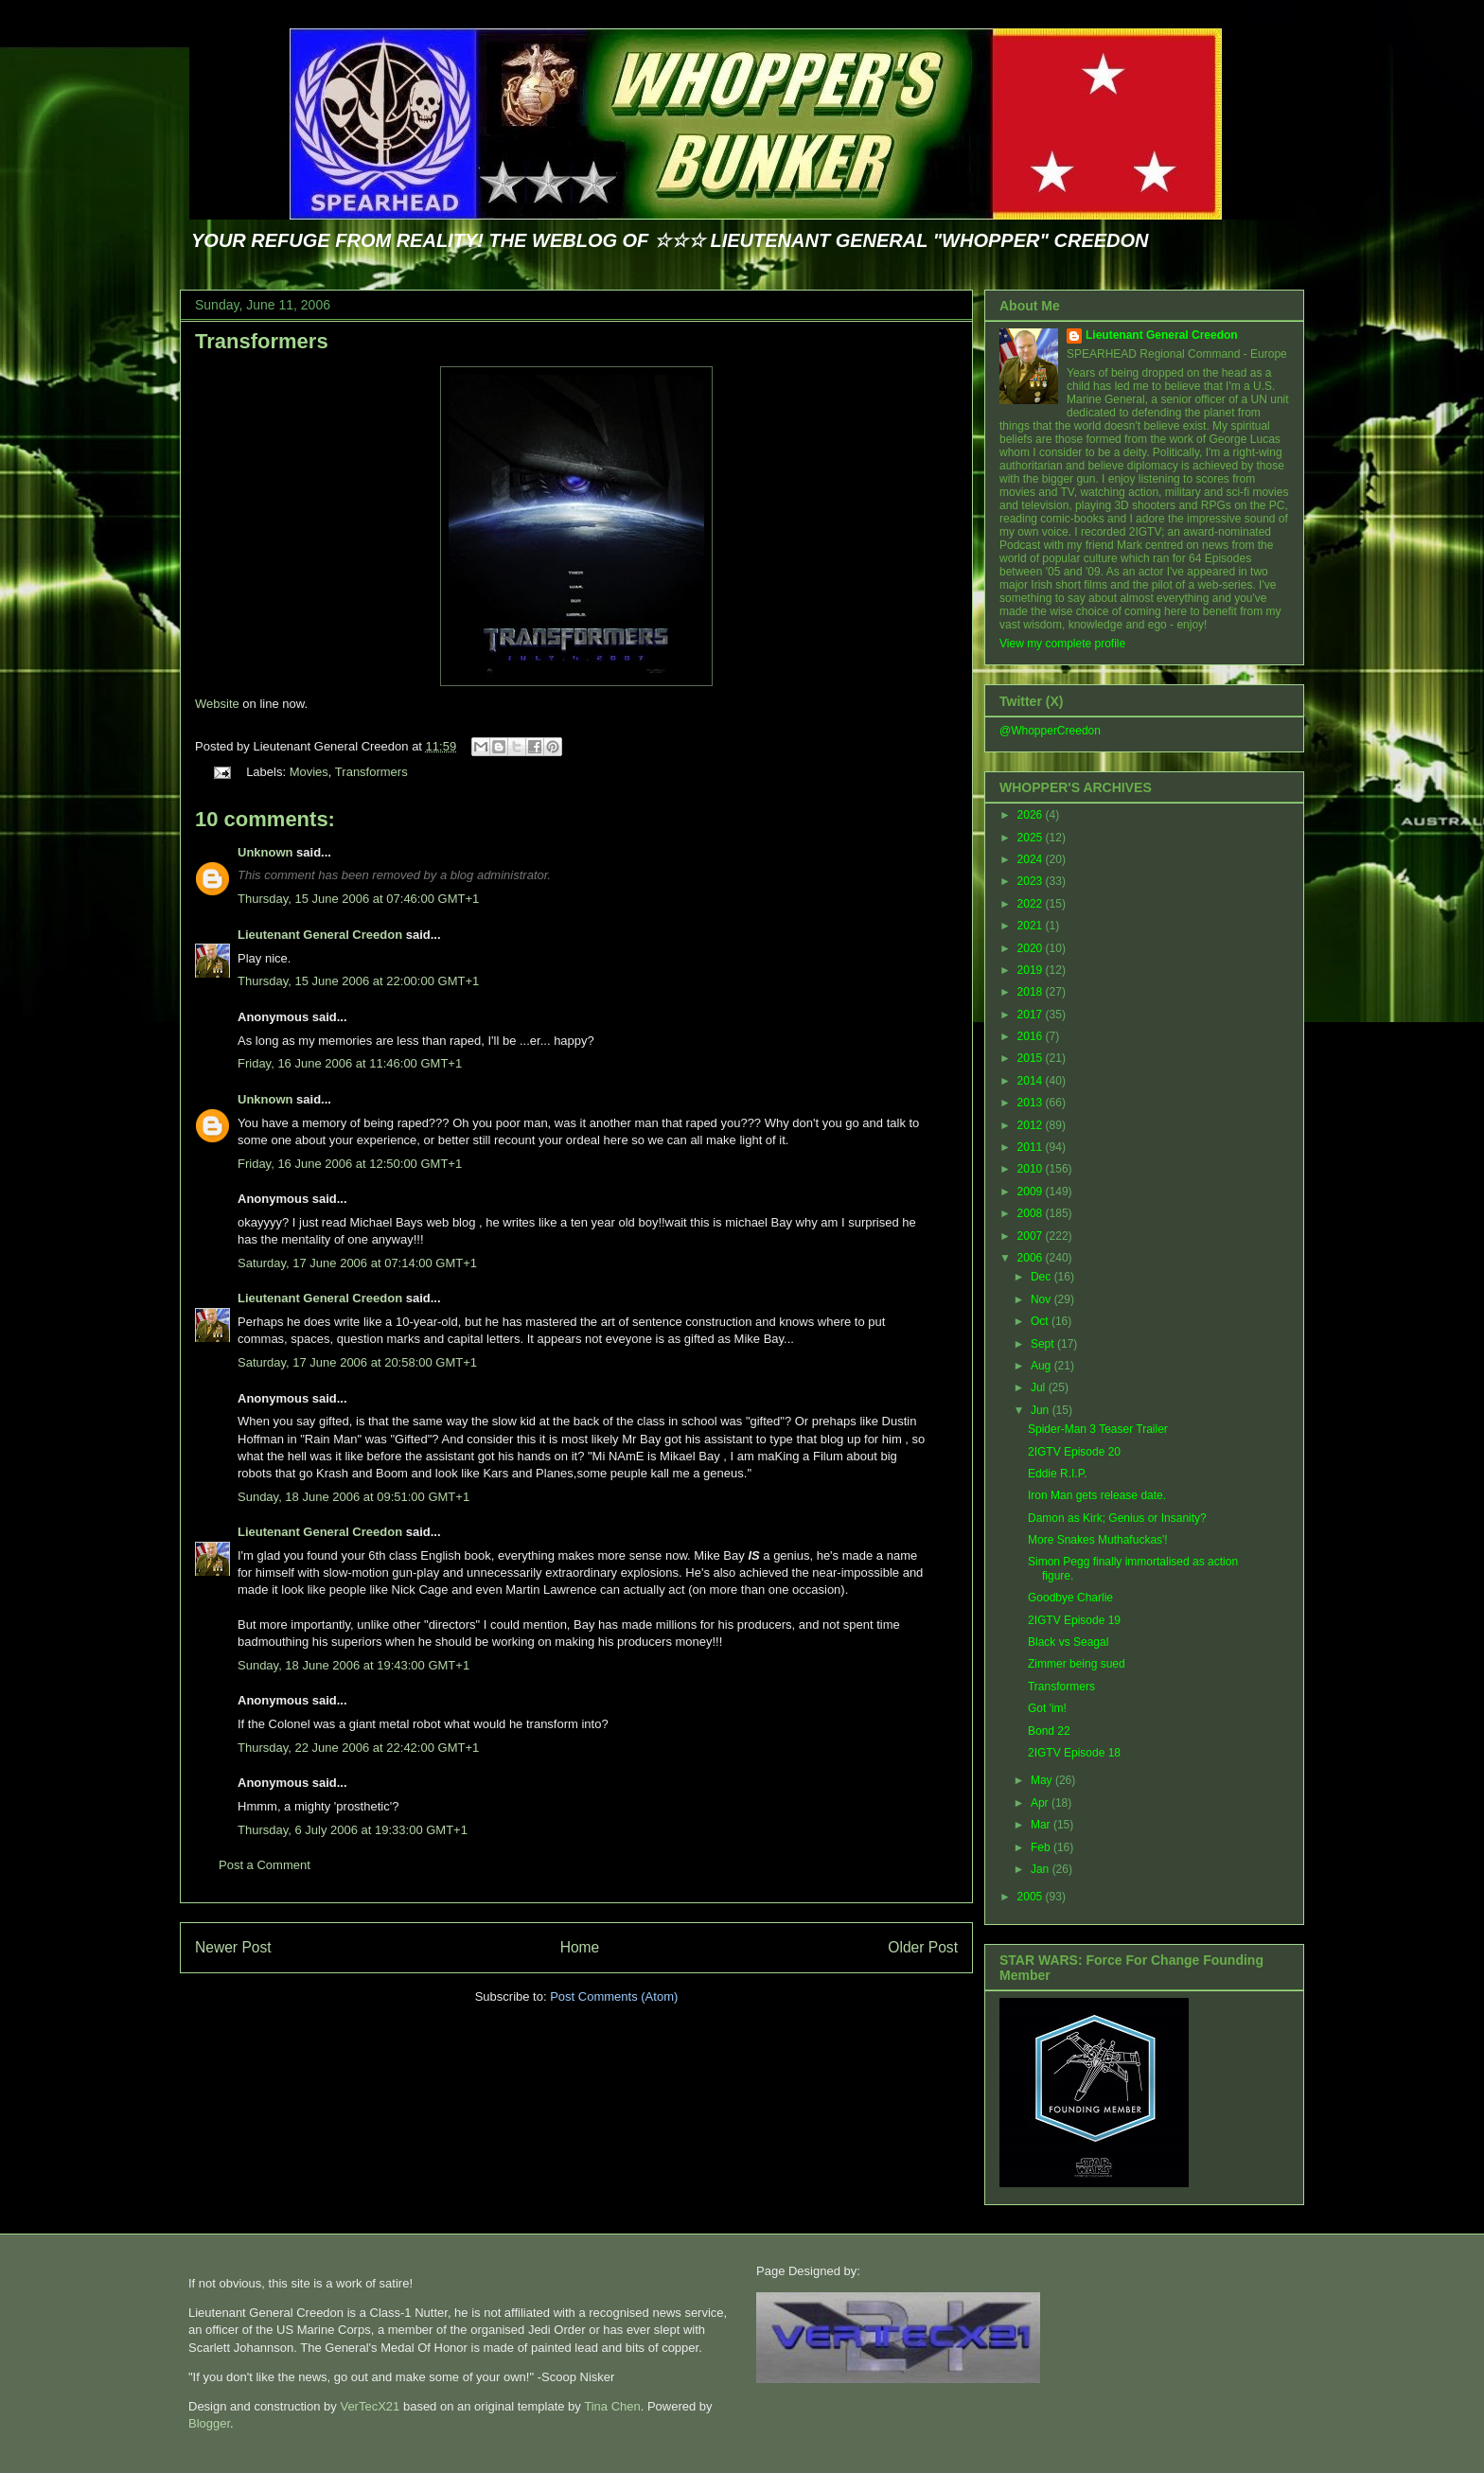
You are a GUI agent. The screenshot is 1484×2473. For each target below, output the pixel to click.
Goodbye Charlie (1070, 1597)
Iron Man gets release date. (1097, 1495)
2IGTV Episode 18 (1074, 1752)
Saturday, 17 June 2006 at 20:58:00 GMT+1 (357, 1362)
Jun (1041, 1410)
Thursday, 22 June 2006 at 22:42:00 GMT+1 (358, 1747)
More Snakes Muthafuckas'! (1098, 1539)
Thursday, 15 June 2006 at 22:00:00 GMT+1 (358, 981)
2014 (1031, 1080)
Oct (1041, 1321)
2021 (1031, 925)
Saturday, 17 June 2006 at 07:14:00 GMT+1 (357, 1263)
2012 (1031, 1125)
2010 (1031, 1168)
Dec (1042, 1276)
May (1043, 1780)
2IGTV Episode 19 (1074, 1620)
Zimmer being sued (1076, 1663)
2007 (1031, 1236)
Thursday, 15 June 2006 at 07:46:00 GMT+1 (358, 899)
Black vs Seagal (1068, 1642)
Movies (309, 772)
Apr (1041, 1803)
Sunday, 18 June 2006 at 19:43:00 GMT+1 (353, 1665)
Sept (1044, 1344)
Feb (1042, 1847)
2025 (1031, 837)
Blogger (209, 2423)
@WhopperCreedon (1050, 730)
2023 (1031, 881)
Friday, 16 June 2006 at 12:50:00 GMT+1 (350, 1164)
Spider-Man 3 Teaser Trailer (1098, 1429)
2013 (1031, 1102)
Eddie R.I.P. (1057, 1473)
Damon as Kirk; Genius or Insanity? (1117, 1518)
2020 (1031, 948)
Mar (1042, 1824)
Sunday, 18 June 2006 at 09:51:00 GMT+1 (353, 1497)
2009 (1031, 1191)
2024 (1031, 859)
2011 (1031, 1147)
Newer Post (233, 1947)
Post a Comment (264, 1865)
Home (580, 1947)
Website (217, 704)
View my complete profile (1062, 643)
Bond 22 (1049, 1731)
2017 (1031, 1014)
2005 (1031, 1896)
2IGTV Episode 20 (1074, 1451)
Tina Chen (612, 2406)
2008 (1031, 1213)
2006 (1031, 1257)
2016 (1031, 1036)
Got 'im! (1047, 1708)
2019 (1031, 970)
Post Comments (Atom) (614, 1996)
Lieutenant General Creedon (320, 934)
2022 (1031, 903)
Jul (1040, 1387)
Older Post (923, 1947)
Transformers (261, 341)
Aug (1042, 1365)
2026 (1031, 814)
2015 (1031, 1058)
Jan (1041, 1869)
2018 (1031, 991)
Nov (1042, 1299)
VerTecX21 (369, 2406)
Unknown (265, 852)
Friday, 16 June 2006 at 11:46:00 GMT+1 (350, 1063)
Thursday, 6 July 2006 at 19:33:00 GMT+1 (353, 1830)
